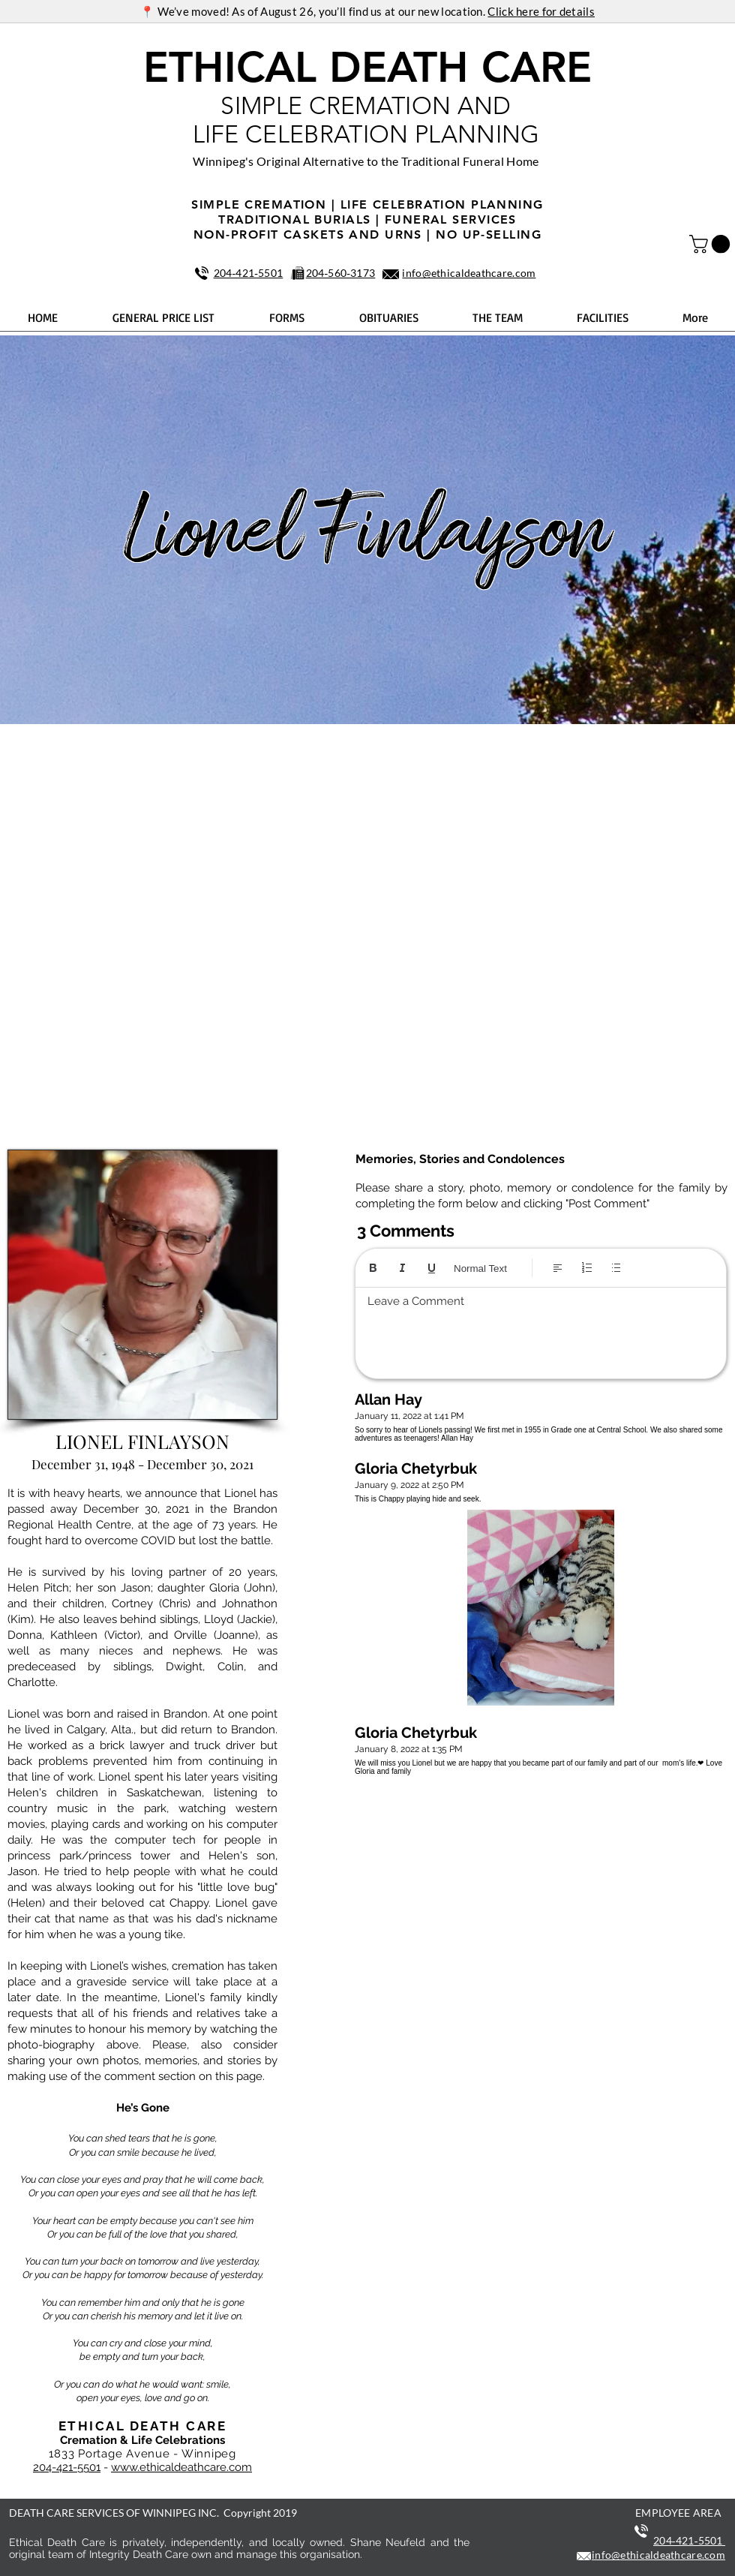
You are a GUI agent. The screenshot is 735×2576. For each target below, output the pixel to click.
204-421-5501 (66, 2467)
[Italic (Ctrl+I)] (402, 1268)
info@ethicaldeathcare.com (469, 272)
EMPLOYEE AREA (678, 2512)
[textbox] (541, 1329)
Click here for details (541, 11)
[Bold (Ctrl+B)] (373, 1268)
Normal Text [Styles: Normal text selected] (480, 1268)
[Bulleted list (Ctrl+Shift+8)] (616, 1268)
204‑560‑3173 (341, 272)
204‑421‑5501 (249, 272)
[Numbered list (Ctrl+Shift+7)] (587, 1268)
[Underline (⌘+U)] (431, 1268)
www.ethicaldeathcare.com (181, 2467)
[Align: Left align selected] (557, 1268)
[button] (711, 244)
